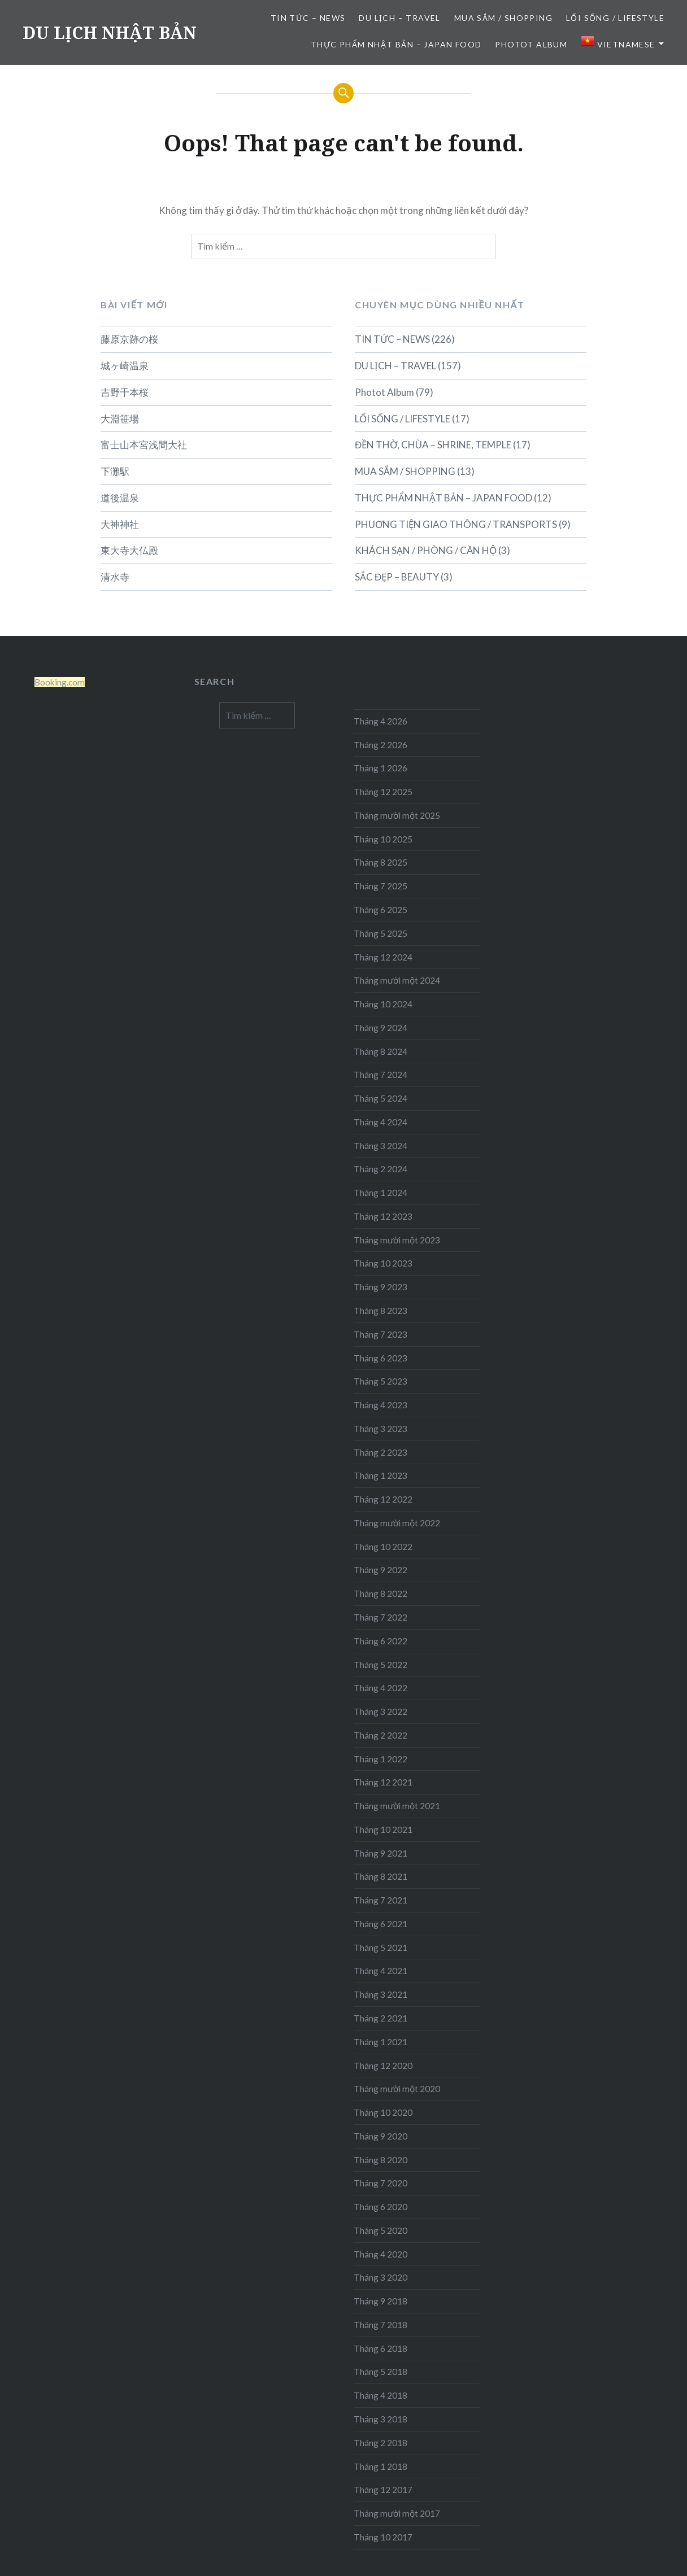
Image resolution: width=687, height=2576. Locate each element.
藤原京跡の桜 (129, 339)
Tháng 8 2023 (380, 1311)
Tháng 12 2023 (383, 1216)
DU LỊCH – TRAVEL (399, 18)
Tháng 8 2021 (380, 1876)
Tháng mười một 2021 (397, 1806)
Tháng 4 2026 (380, 721)
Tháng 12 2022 (383, 1499)
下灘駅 (115, 471)
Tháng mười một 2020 (397, 2089)
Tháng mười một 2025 (397, 815)
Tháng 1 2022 (380, 1759)
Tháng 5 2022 (380, 1665)
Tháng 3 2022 (380, 1711)
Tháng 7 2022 (380, 1617)
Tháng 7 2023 (380, 1334)
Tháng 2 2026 (380, 745)
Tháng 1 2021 (380, 2042)
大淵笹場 (120, 419)
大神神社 (120, 524)
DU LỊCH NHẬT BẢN (110, 32)
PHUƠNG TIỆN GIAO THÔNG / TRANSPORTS (456, 524)
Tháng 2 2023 (380, 1452)
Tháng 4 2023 (380, 1405)
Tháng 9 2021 (380, 1853)
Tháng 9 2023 (380, 1287)
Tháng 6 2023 (380, 1358)
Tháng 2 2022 (380, 1735)
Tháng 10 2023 (383, 1263)
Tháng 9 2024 (380, 1028)
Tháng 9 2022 (380, 1570)
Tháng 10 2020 (383, 2112)
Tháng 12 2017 (383, 2490)
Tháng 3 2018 (380, 2419)
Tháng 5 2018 (380, 2372)
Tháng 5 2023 (380, 1381)
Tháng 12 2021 (383, 1782)
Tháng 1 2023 (380, 1475)
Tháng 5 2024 (380, 1098)
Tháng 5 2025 (380, 933)
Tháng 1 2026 (380, 768)
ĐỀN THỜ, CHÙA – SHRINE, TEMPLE (433, 445)
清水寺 (115, 577)
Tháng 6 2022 (380, 1641)
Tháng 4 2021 (380, 1971)
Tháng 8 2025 (380, 862)
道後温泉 (120, 498)
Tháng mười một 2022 (397, 1523)
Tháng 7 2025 (380, 886)
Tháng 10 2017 (383, 2537)
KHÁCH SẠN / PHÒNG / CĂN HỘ (426, 550)
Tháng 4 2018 (380, 2395)
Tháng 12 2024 (383, 957)
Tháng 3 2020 (380, 2277)
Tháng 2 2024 (380, 1169)
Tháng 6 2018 (380, 2348)
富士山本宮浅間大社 (144, 445)
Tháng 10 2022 (383, 1547)
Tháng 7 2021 (380, 1900)
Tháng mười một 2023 (397, 1240)
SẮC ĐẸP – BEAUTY (397, 577)
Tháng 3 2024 (380, 1146)
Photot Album (531, 44)
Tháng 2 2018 (380, 2443)
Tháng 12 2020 (383, 2065)
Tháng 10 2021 (383, 1829)
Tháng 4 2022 (380, 1688)
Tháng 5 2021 (380, 1947)
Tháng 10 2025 (383, 839)
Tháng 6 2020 (380, 2207)
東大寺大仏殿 (129, 550)
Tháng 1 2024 (380, 1192)
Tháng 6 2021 (380, 1924)
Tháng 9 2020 (380, 2136)
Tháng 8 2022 (380, 1593)
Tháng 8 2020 (380, 2160)
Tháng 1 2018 (380, 2466)
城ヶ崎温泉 (125, 366)
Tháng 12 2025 (383, 792)
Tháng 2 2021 (380, 2018)
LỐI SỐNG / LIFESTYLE (615, 18)
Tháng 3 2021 (380, 1994)
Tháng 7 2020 (380, 2183)
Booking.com (59, 682)
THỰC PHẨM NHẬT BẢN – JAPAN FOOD (396, 44)
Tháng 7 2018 (380, 2325)
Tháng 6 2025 (380, 910)
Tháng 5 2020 (380, 2230)
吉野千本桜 (125, 392)
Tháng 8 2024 (380, 1051)
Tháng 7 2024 (380, 1074)
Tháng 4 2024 (380, 1122)
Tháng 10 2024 (383, 1004)
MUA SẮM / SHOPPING (503, 18)
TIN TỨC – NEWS (308, 18)
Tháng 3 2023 (380, 1429)
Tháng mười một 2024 (397, 980)
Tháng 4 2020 (380, 2254)
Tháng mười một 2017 (397, 2513)
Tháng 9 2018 (380, 2301)
